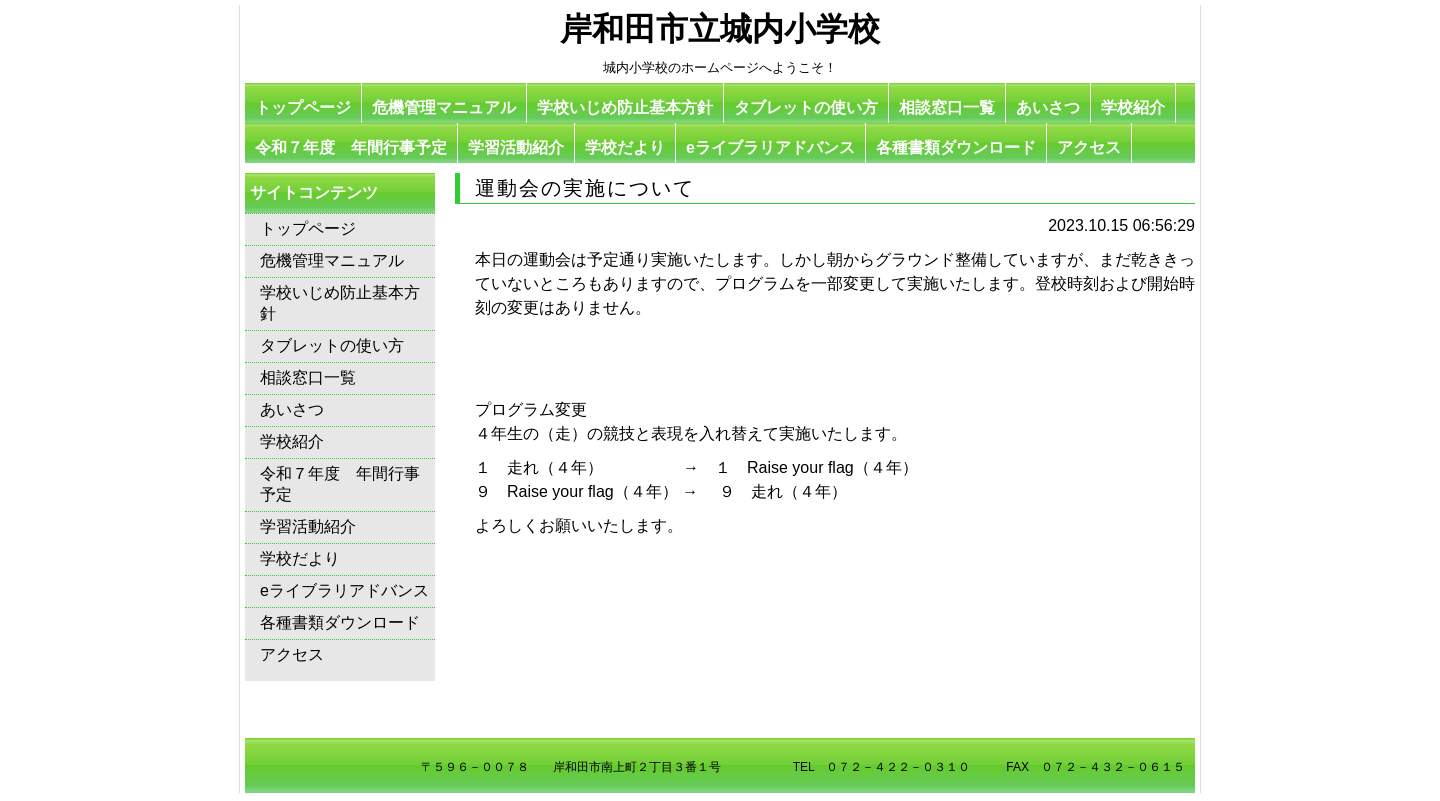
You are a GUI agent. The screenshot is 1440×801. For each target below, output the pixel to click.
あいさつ (1048, 107)
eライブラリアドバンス (770, 147)
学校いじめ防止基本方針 (625, 107)
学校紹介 (1133, 107)
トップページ (303, 107)
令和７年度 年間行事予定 (351, 147)
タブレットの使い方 (806, 107)
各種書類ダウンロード (956, 147)
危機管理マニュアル (444, 107)
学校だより (625, 147)
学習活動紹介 (516, 147)
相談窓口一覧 (947, 107)
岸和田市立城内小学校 (720, 29)
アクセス (1089, 147)
